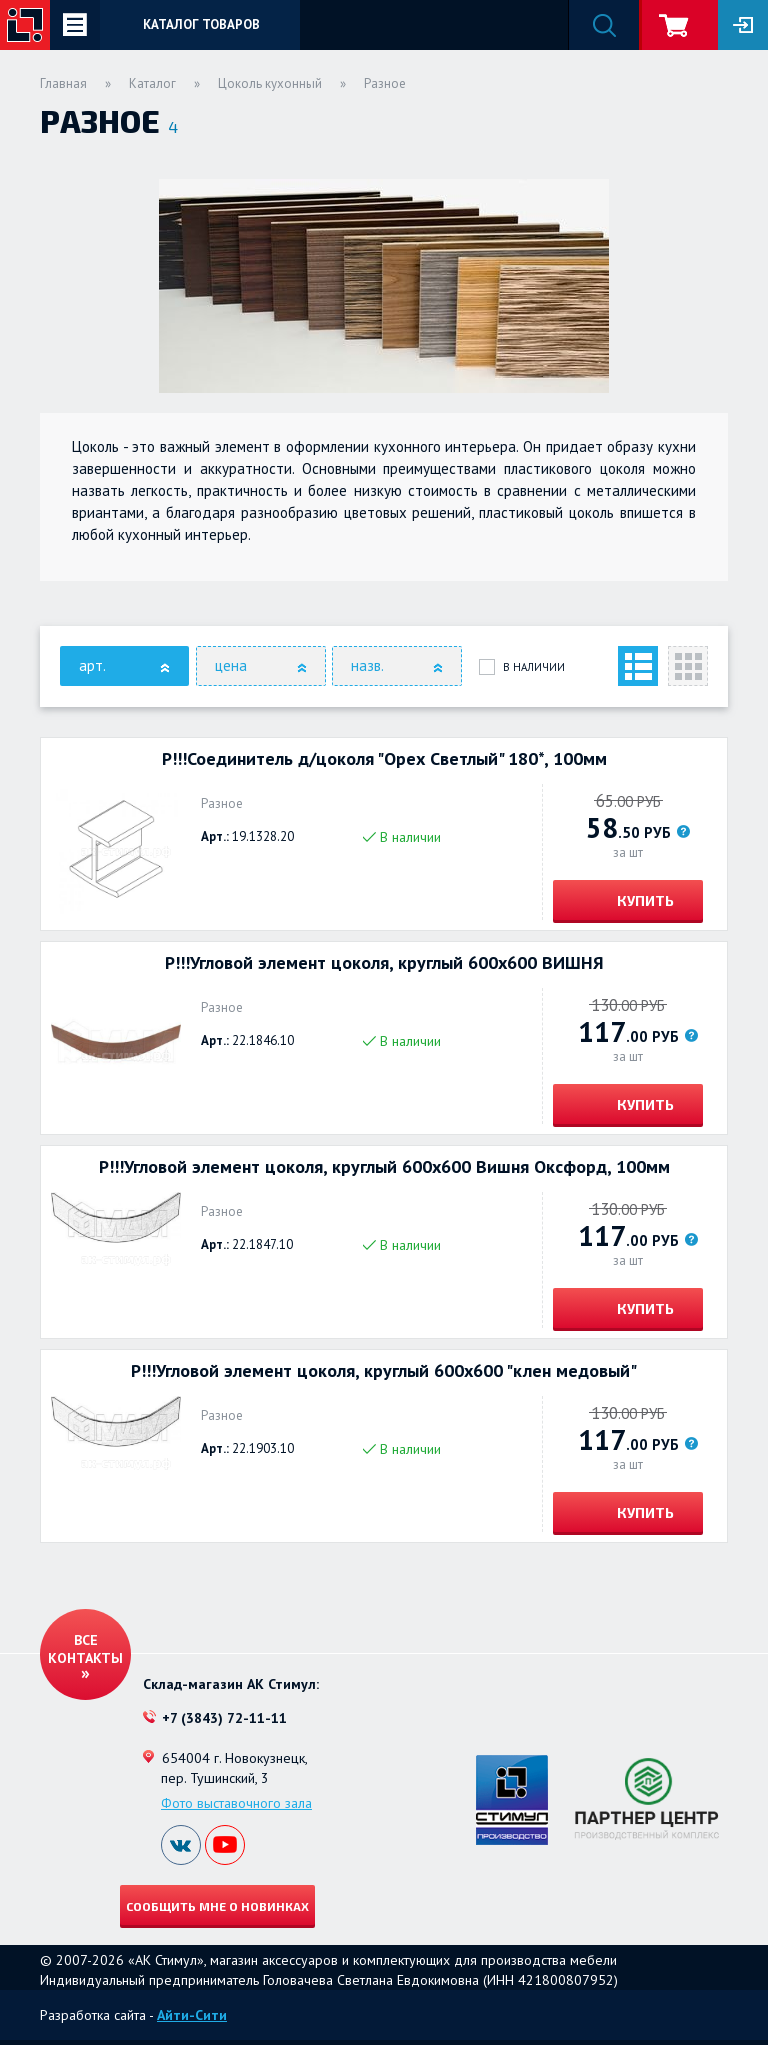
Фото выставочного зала (236, 1803)
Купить (644, 900)
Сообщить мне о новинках (217, 1906)
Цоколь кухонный (270, 83)
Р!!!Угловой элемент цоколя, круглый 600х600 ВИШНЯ (384, 963)
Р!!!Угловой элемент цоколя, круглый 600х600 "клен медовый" (384, 1371)
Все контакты (85, 1649)
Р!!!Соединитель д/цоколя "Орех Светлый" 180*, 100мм (384, 759)
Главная (63, 83)
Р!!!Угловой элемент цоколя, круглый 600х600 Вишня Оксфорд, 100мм (384, 1167)
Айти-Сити (192, 2015)
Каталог (152, 83)
